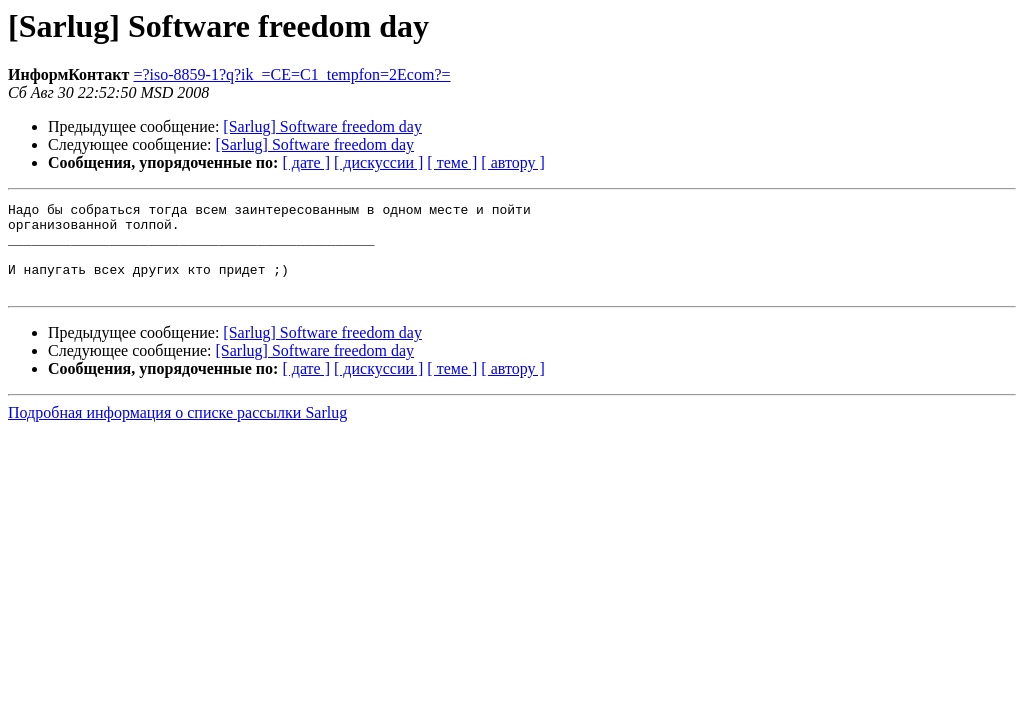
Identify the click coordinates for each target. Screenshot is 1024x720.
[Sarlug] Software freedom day (322, 126)
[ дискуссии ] (378, 162)
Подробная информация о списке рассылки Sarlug (177, 430)
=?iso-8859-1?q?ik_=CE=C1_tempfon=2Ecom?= (291, 74)
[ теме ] (452, 162)
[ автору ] (512, 162)
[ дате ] (306, 162)
